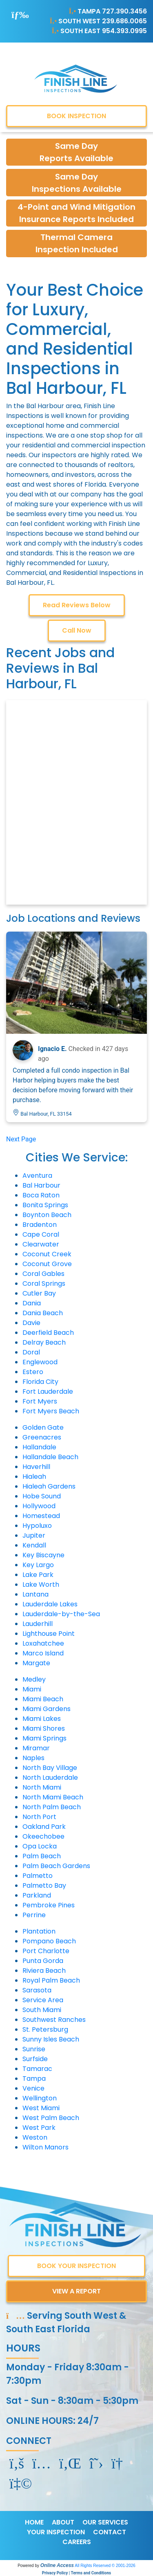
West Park (38, 2127)
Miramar (36, 1748)
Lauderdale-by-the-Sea (61, 1614)
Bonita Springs (45, 1205)
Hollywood (38, 1506)
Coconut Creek (46, 1254)
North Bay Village (49, 1767)
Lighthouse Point (48, 1633)
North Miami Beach (52, 1797)
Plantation (38, 1931)
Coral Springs (43, 1283)
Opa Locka (39, 1846)
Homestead (41, 1515)
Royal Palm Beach (51, 1980)
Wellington (39, 2098)
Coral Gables (43, 1273)
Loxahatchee (43, 1643)
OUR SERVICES (105, 2522)
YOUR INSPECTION (56, 2532)
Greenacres (41, 1437)
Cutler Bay (39, 1293)
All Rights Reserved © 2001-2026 (105, 2565)
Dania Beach (42, 1313)
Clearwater (40, 1244)
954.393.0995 (124, 31)
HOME (34, 2522)
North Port (39, 1816)
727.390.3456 (124, 11)
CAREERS (76, 2542)
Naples (33, 1758)
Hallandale (39, 1447)
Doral (31, 1352)
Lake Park (37, 1574)
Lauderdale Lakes (50, 1604)
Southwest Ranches (54, 2019)
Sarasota (36, 1990)
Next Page (21, 1139)
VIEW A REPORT (76, 2291)
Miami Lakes (41, 1718)
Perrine (34, 1915)
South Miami (41, 2010)
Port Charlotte (45, 1951)
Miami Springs (44, 1738)
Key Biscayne (43, 1555)
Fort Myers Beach (50, 1411)
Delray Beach (44, 1342)
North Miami (41, 1787)
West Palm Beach (50, 2117)
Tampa (34, 2078)
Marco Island (43, 1653)
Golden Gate (43, 1427)
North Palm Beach (51, 1807)
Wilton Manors (45, 2147)
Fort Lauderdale (47, 1391)
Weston (34, 2137)
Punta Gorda (42, 1960)
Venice (33, 2088)
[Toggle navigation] (20, 15)
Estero (32, 1372)
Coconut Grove (47, 1264)
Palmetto (37, 1875)
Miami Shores (43, 1728)
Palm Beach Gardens (56, 1866)
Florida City (40, 1381)
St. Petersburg (45, 2029)
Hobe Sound (41, 1496)
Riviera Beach (44, 1970)
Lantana (35, 1594)
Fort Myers (39, 1401)
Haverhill (36, 1466)
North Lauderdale (50, 1777)
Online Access (57, 2565)
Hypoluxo (37, 1525)
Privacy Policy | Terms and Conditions (76, 2573)
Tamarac (37, 2068)
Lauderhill (37, 1623)
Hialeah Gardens (48, 1486)
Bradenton (39, 1224)
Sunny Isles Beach (50, 2039)
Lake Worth (40, 1584)
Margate (36, 1663)
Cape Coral (40, 1234)
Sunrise (33, 2049)
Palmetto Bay (44, 1885)
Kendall (34, 1545)
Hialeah (34, 1476)
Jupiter (33, 1535)
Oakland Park (44, 1826)
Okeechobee (43, 1836)
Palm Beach (41, 1856)
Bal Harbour (41, 1185)
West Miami (41, 2108)
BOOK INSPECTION (76, 116)
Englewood (40, 1362)
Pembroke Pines (48, 1905)
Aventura (37, 1175)
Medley (34, 1679)
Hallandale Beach (50, 1457)
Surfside (35, 2059)
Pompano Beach (49, 1941)
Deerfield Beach (48, 1332)
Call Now (76, 630)
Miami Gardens (46, 1709)
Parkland (36, 1895)
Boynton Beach (46, 1215)
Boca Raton (41, 1195)
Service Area (42, 2000)
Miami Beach (42, 1699)
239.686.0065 (124, 21)
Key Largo (38, 1565)
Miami (31, 1689)
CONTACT (109, 2532)
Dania (31, 1303)
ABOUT (63, 2522)
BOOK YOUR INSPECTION (76, 2266)
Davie (31, 1322)
